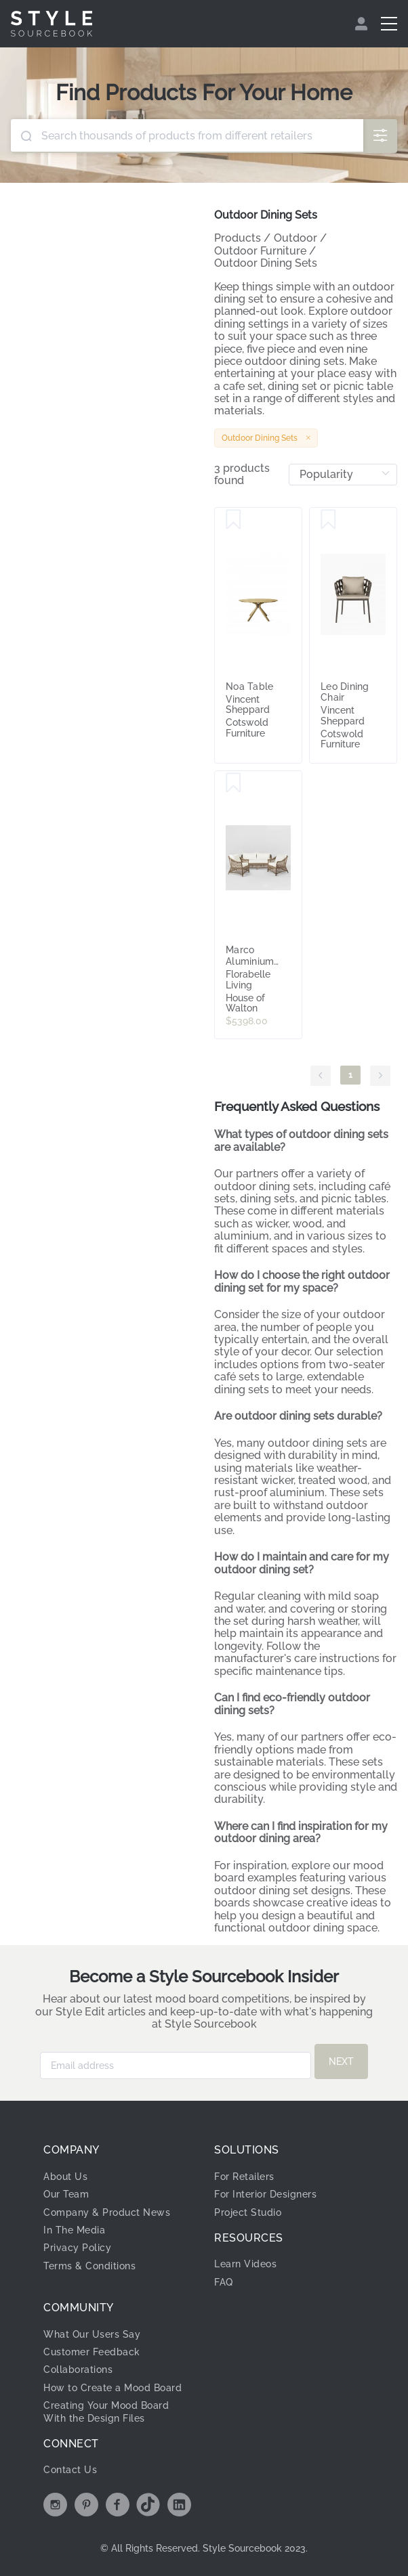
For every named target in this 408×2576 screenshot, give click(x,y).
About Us (65, 2176)
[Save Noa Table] (233, 519)
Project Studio (247, 2212)
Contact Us (70, 2469)
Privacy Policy (77, 2247)
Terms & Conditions (89, 2266)
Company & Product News (106, 2212)
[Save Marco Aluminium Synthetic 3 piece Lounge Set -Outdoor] (233, 783)
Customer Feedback (91, 2351)
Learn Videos (245, 2263)
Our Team (66, 2194)
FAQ (223, 2282)
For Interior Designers (265, 2194)
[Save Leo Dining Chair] (328, 519)
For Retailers (244, 2176)
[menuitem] (362, 24)
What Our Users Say (91, 2334)
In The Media (74, 2230)
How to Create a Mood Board (112, 2387)
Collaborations (78, 2369)
